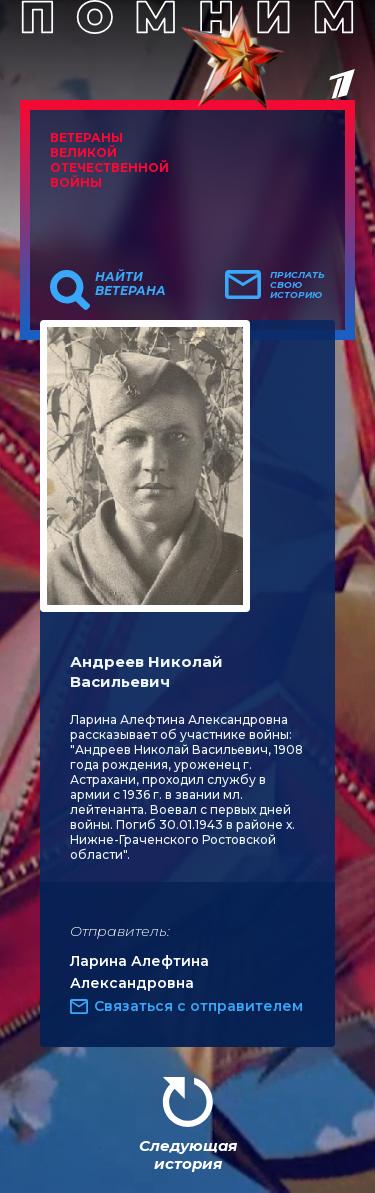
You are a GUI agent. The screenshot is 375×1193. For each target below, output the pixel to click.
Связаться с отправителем (198, 1006)
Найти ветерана (130, 284)
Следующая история (188, 1154)
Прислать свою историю (297, 285)
